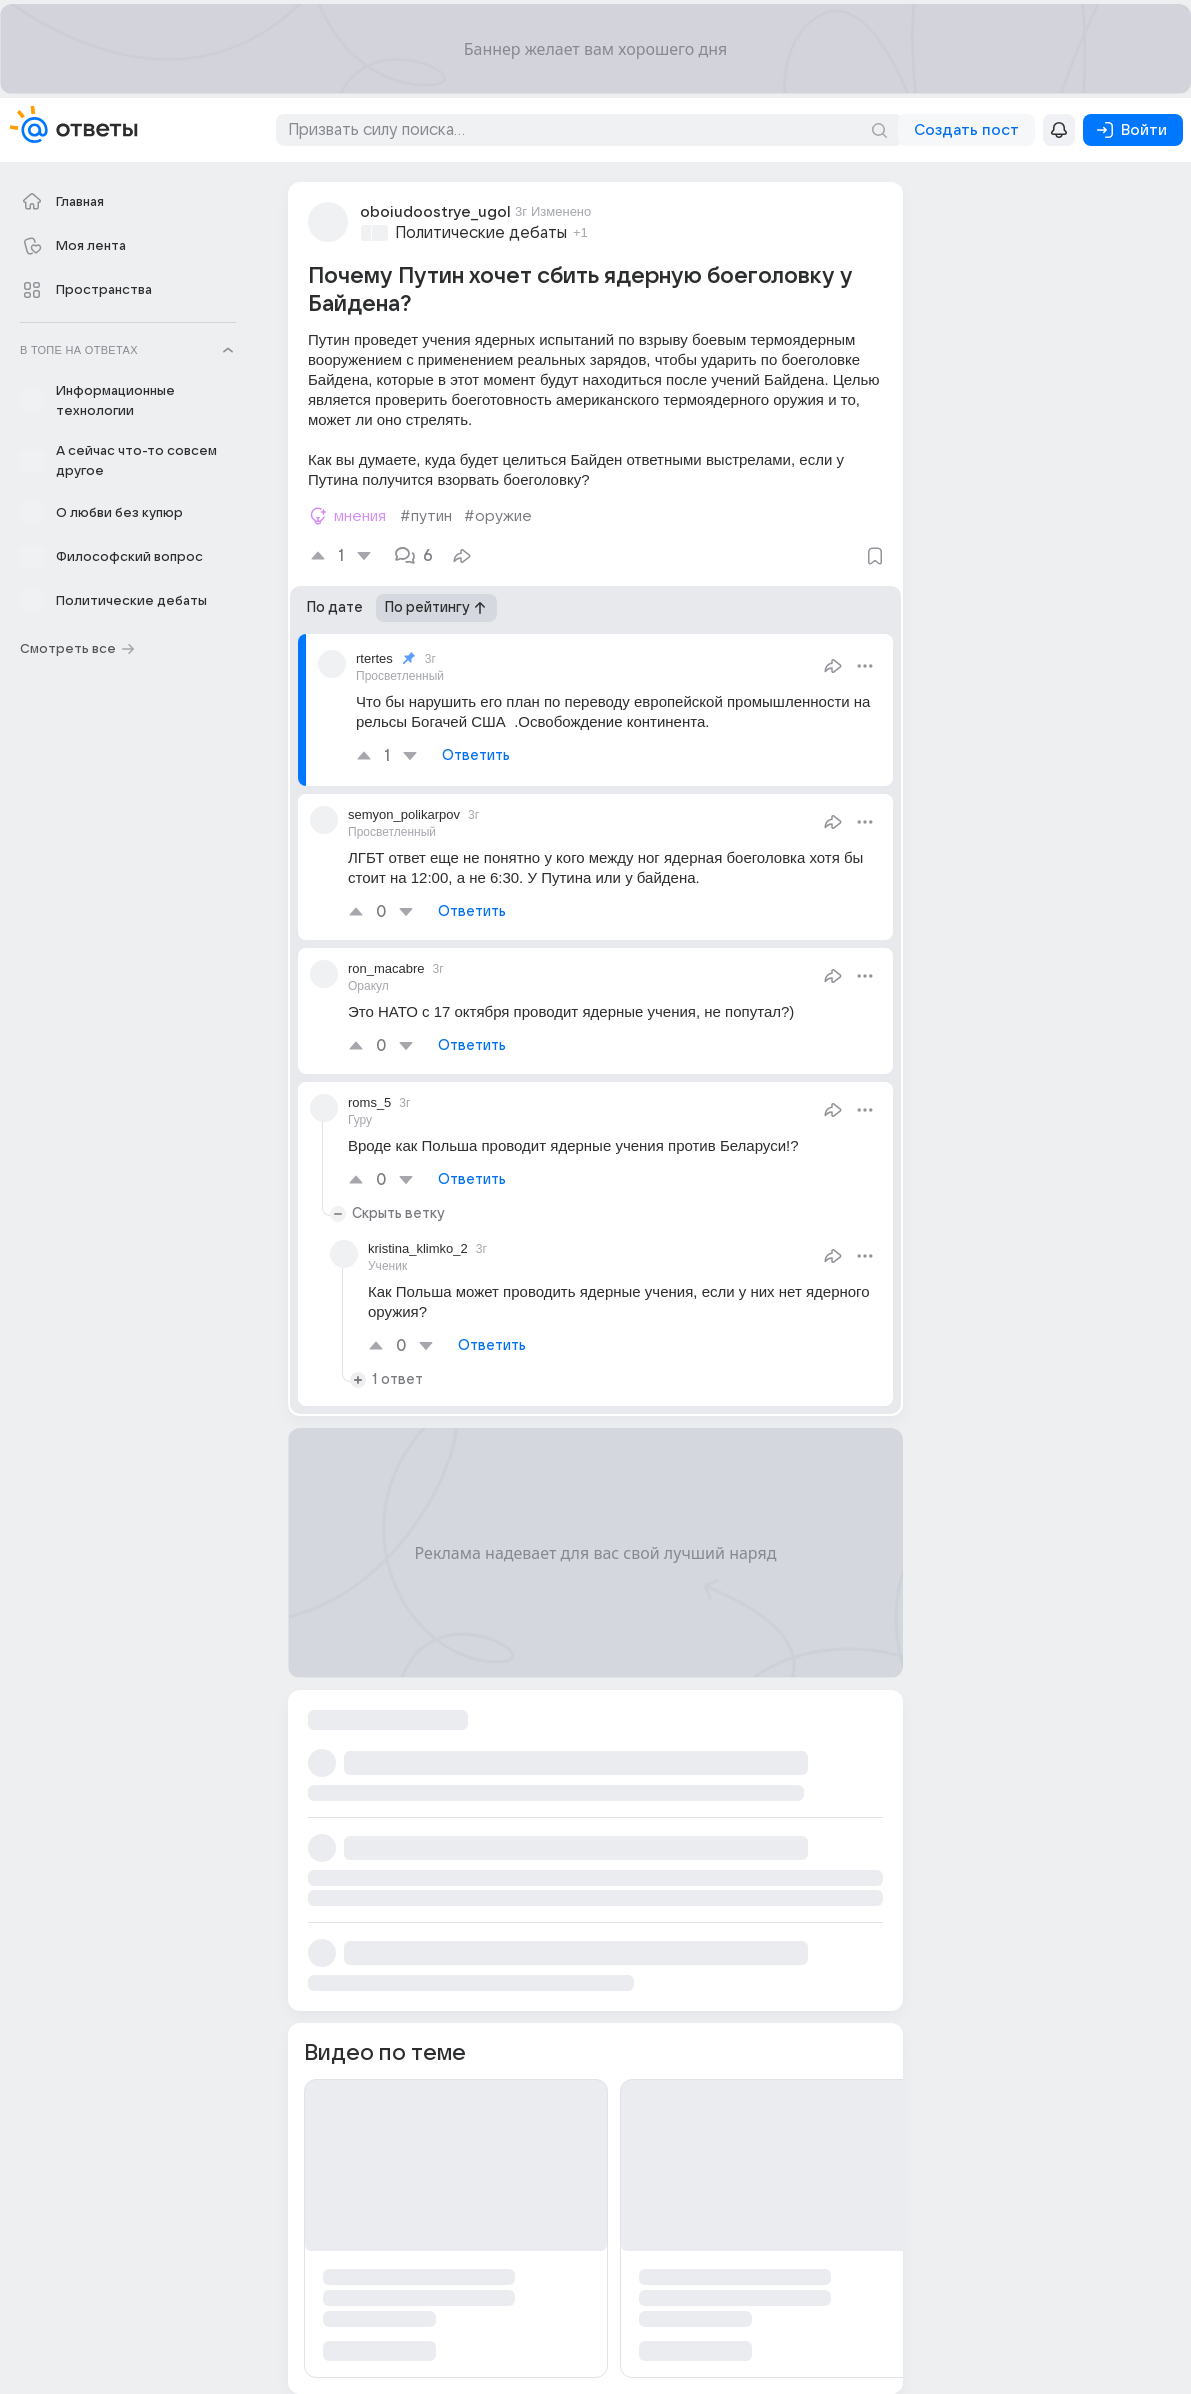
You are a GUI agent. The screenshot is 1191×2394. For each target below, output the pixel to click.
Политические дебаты (481, 233)
